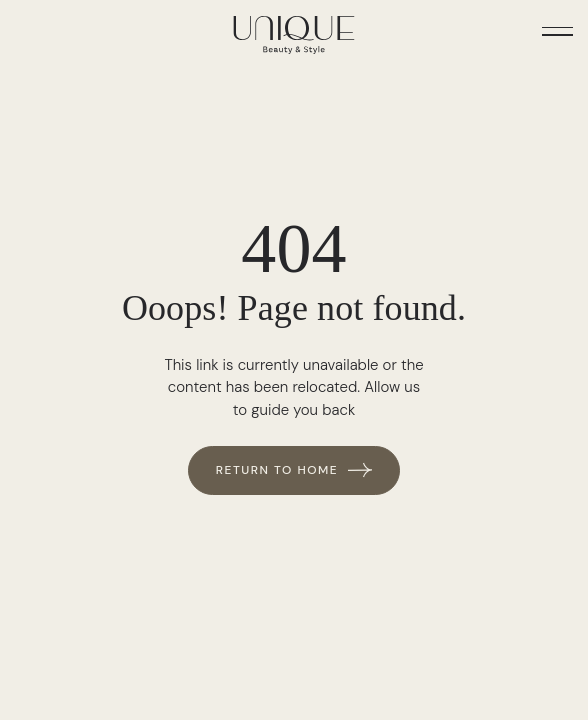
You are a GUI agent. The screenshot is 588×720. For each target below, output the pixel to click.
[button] (557, 30)
